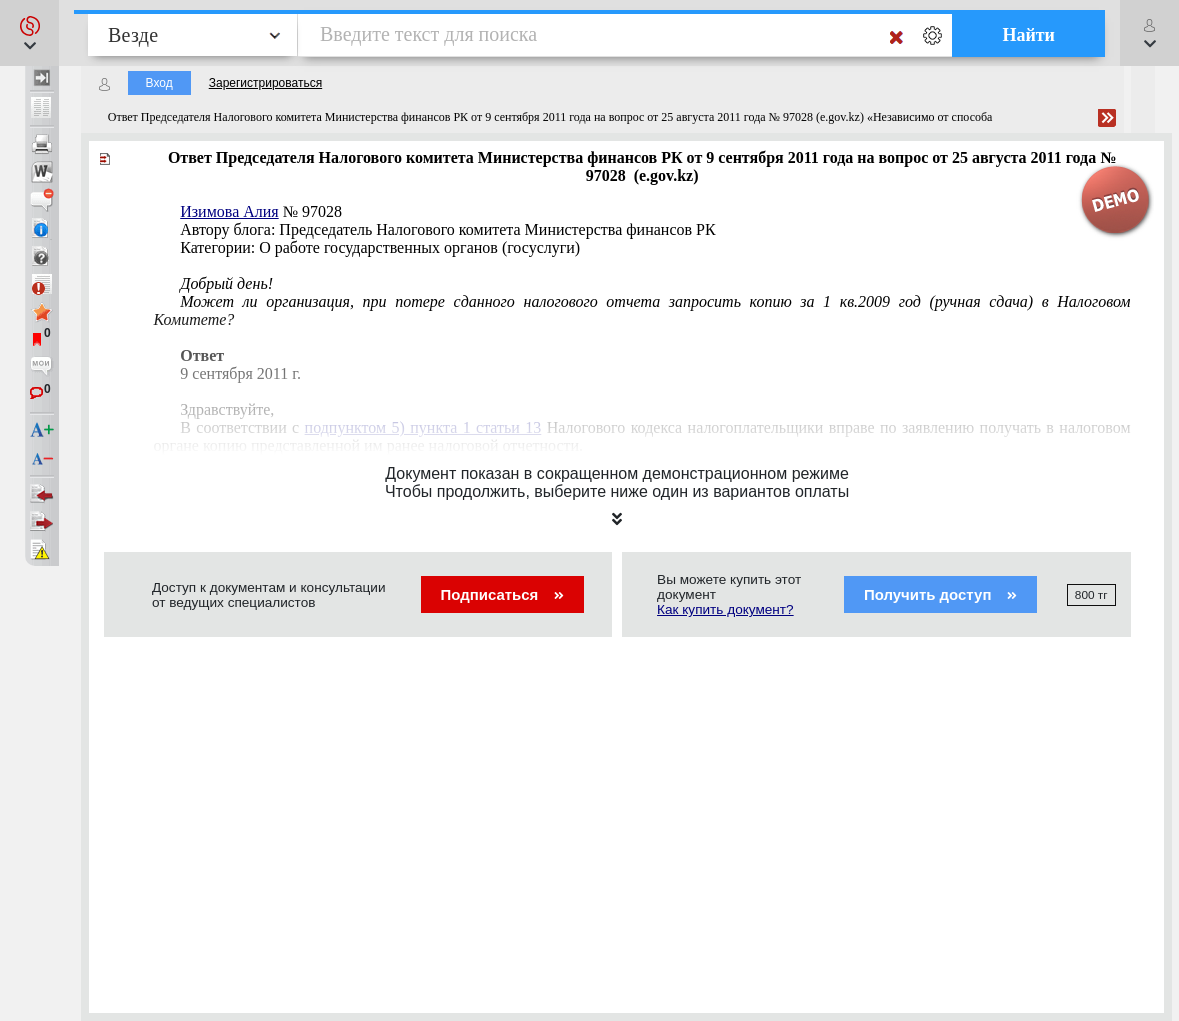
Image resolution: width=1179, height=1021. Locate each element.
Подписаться (502, 594)
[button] (29, 33)
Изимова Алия (229, 211)
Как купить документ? (725, 609)
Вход (159, 83)
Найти (1028, 35)
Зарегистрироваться (265, 83)
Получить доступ (940, 594)
